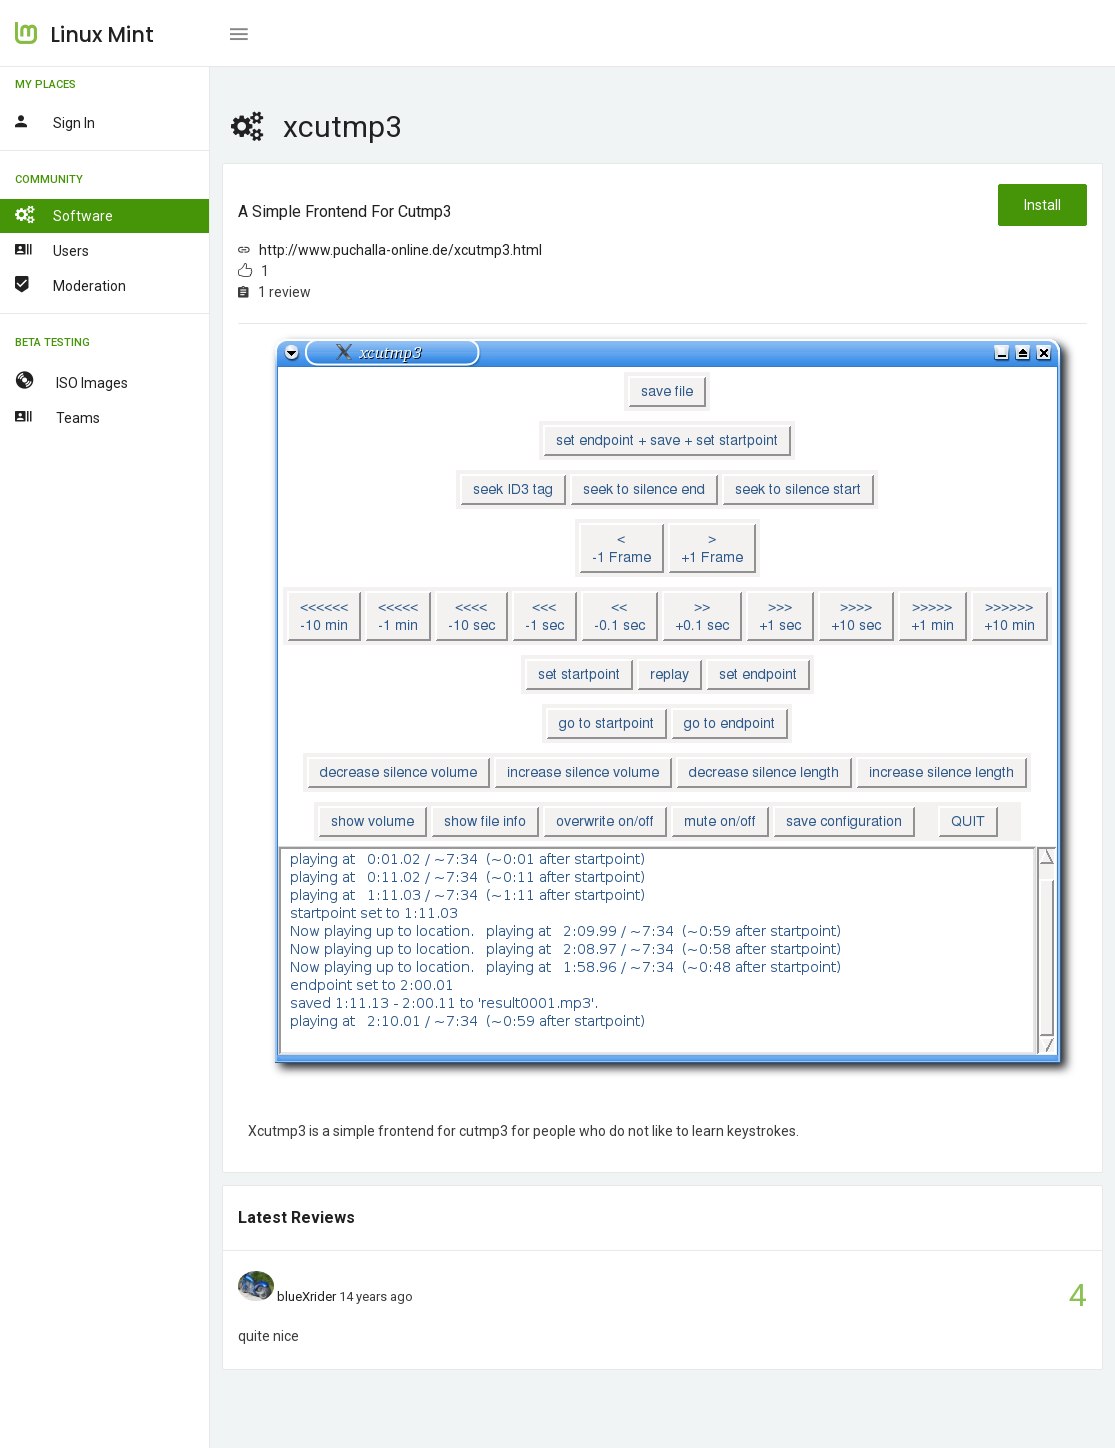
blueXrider (306, 1296)
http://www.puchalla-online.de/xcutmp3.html (400, 250)
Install (1042, 205)
